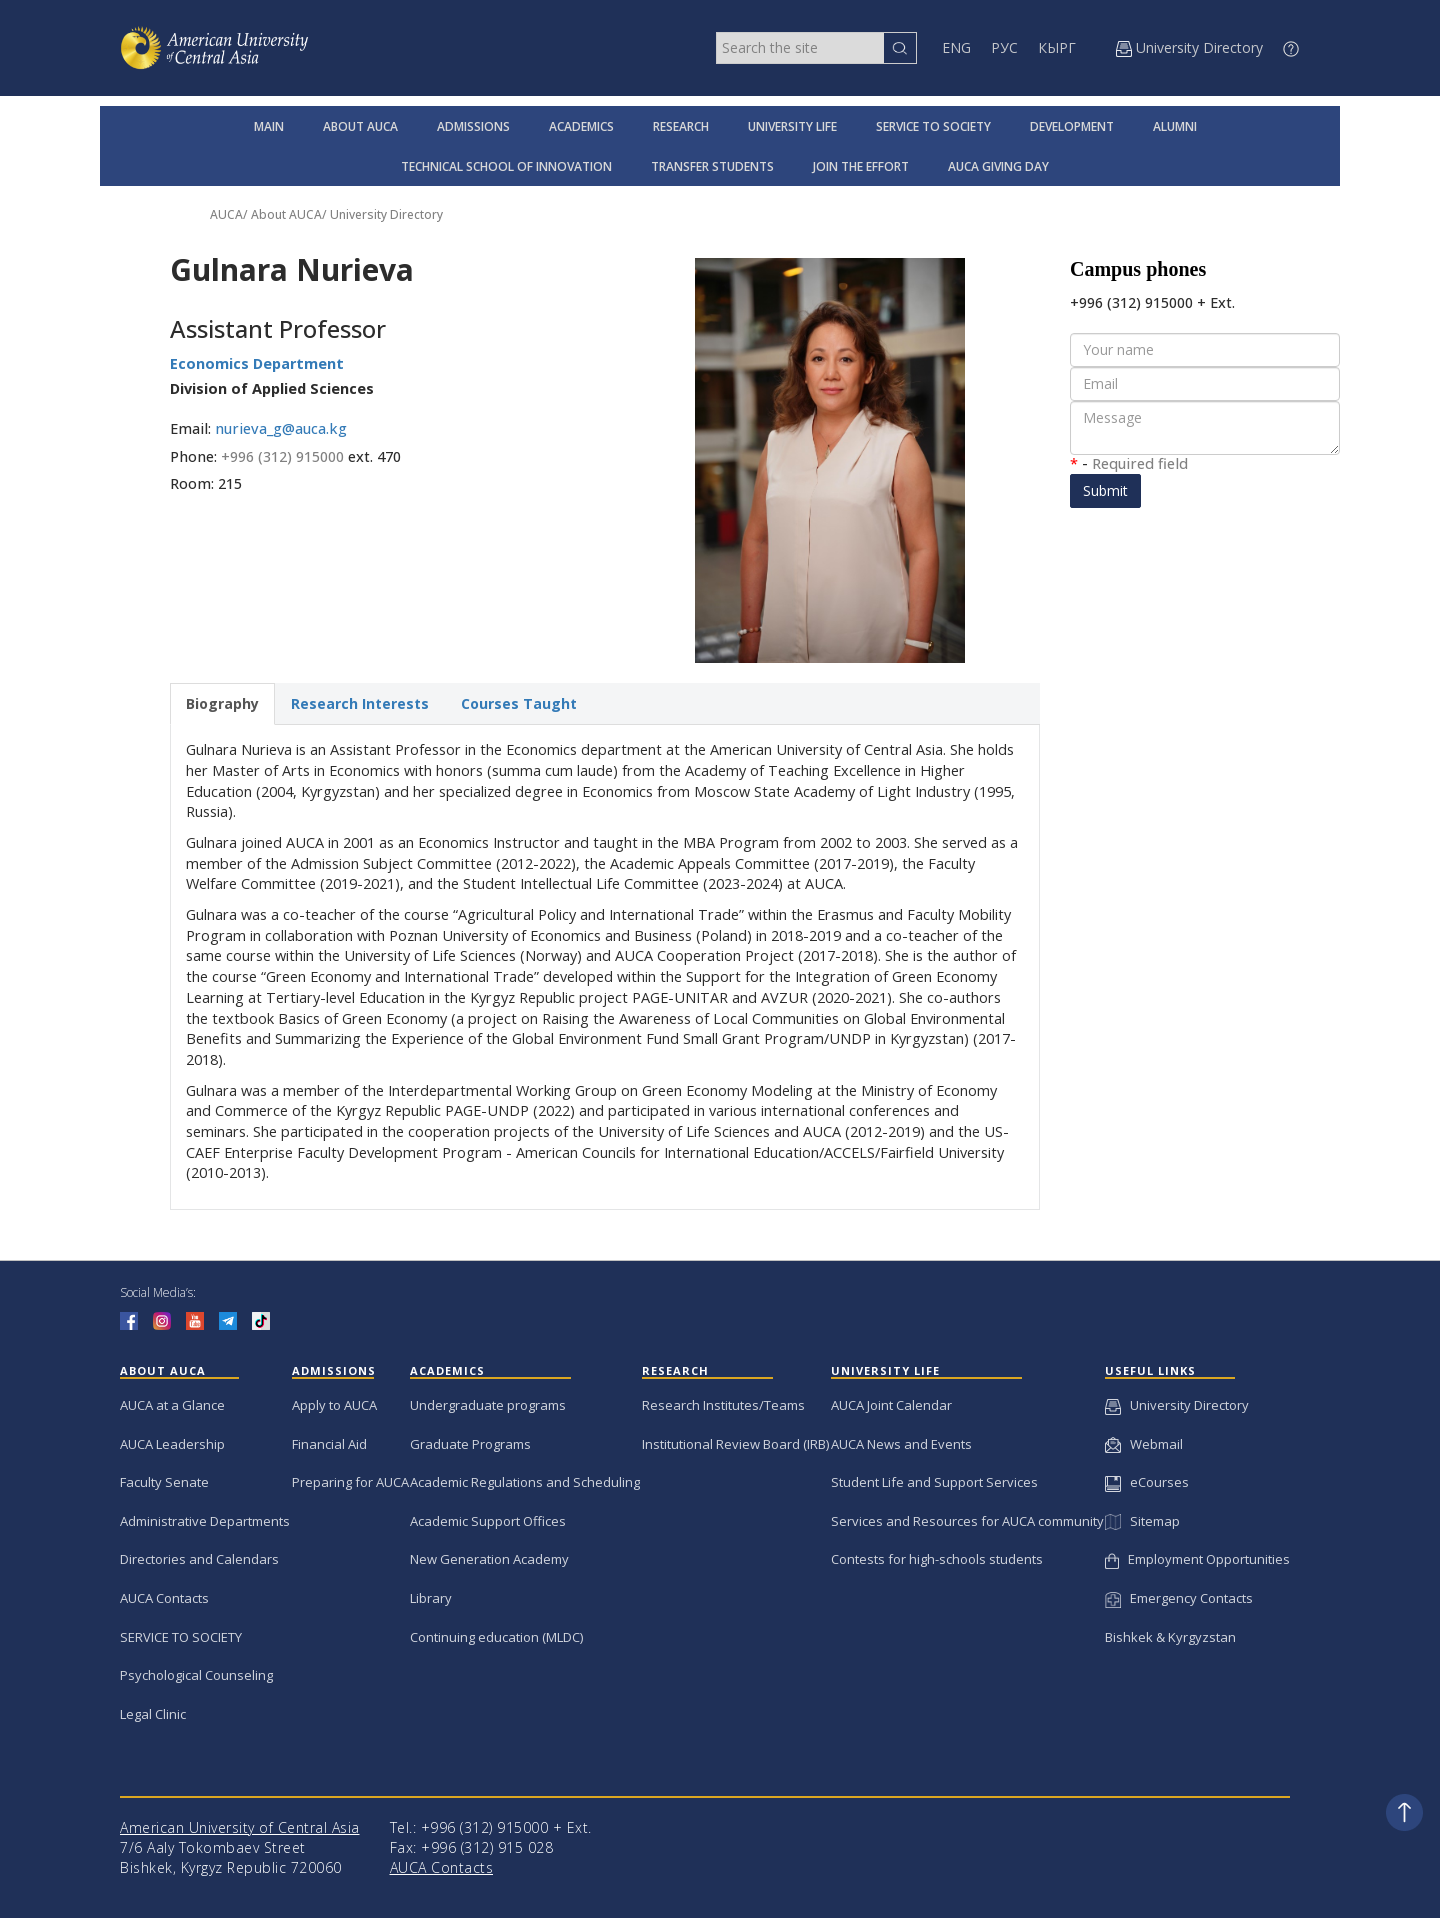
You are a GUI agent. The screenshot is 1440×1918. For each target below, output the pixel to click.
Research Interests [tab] (360, 703)
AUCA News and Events (901, 1444)
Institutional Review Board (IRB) (735, 1444)
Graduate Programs (470, 1444)
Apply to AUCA (334, 1405)
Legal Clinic (153, 1714)
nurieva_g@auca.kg (281, 428)
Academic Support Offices (488, 1521)
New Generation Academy (489, 1559)
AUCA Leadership (172, 1444)
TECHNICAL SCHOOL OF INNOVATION (506, 166)
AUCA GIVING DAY (998, 166)
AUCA (226, 214)
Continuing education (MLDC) (496, 1637)
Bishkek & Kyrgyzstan (1170, 1637)
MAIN (269, 126)
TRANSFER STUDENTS (712, 166)
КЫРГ (1057, 47)
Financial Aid (329, 1444)
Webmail (1144, 1444)
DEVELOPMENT (1072, 126)
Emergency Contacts (1179, 1598)
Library (431, 1598)
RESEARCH (681, 126)
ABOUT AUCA (360, 126)
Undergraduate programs (488, 1405)
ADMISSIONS (473, 126)
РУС (1004, 47)
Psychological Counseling (196, 1675)
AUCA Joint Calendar (891, 1405)
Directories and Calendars (199, 1559)
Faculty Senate (164, 1482)
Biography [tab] (222, 703)
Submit (1105, 490)
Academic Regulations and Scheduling (525, 1482)
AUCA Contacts (164, 1598)
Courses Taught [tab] (519, 703)
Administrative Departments (205, 1521)
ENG (956, 47)
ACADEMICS (581, 126)
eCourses (1147, 1482)
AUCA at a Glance (172, 1405)
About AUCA (286, 214)
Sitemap (1142, 1521)
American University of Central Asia (240, 1827)
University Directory (386, 214)
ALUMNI (1175, 126)
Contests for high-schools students (937, 1559)
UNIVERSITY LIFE (792, 126)
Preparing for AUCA (350, 1482)
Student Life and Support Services (934, 1482)
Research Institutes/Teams (723, 1405)
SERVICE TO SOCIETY (933, 126)
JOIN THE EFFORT (861, 166)
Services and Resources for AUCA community (967, 1521)
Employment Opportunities (1197, 1559)
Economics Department (257, 363)
